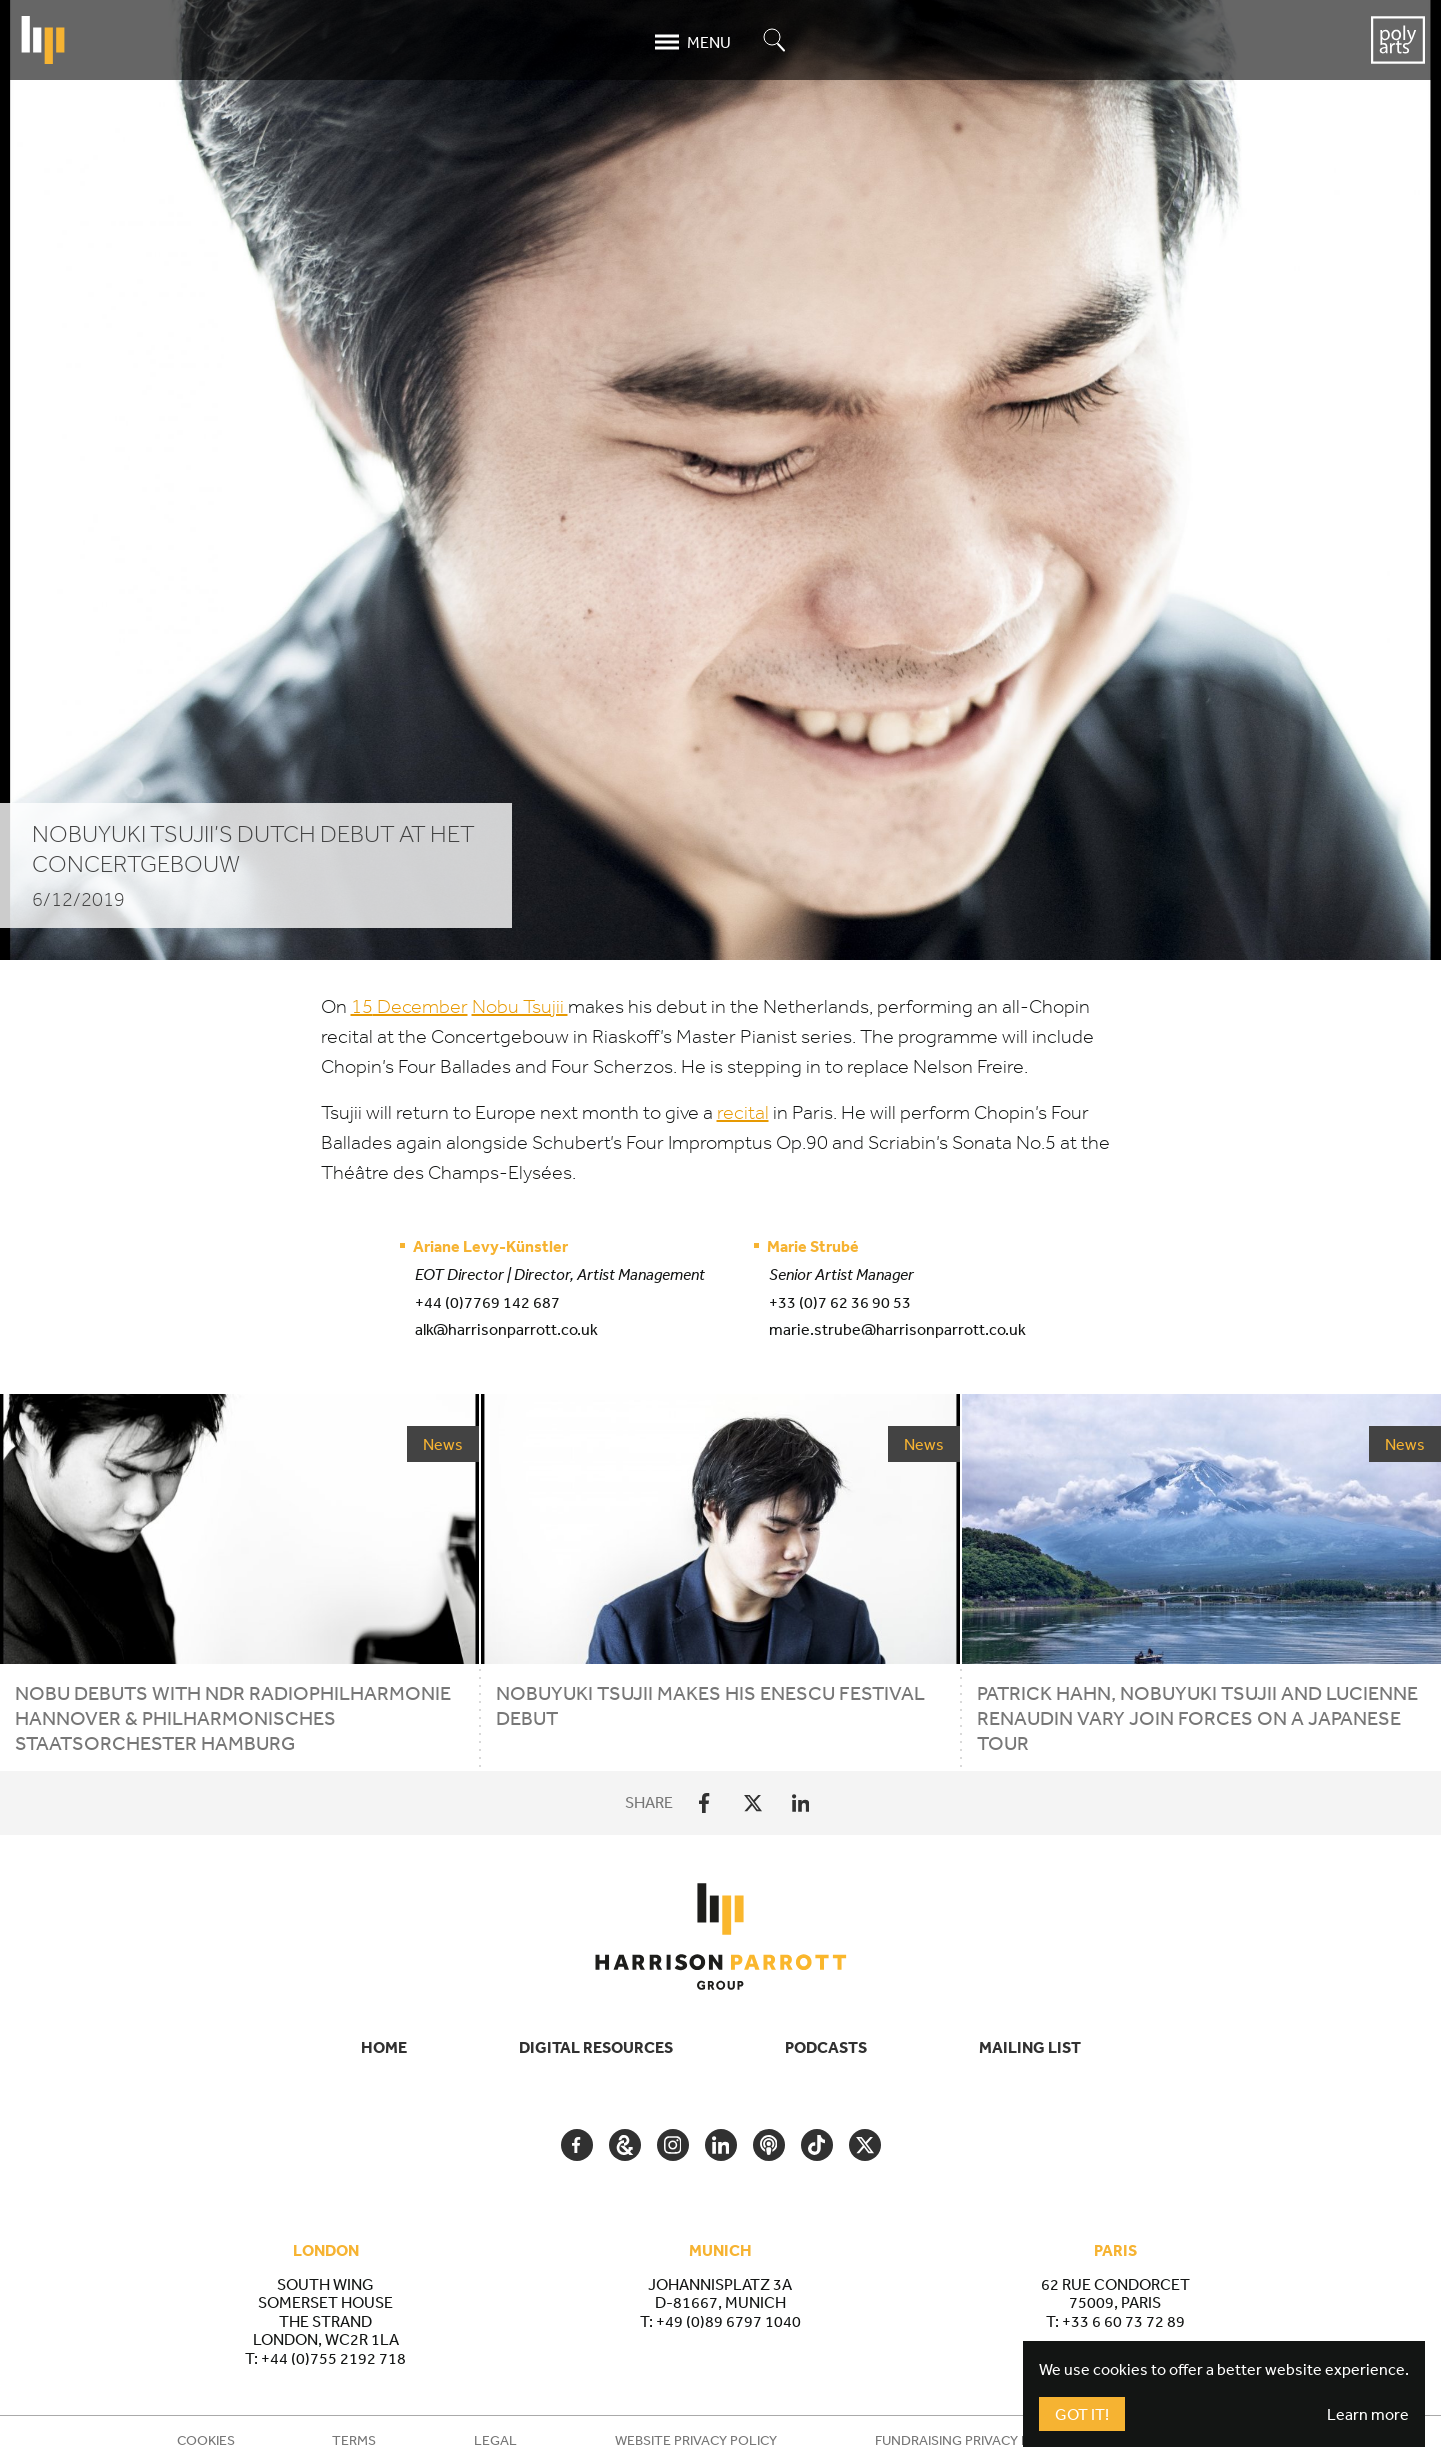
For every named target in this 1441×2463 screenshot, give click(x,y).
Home (384, 2047)
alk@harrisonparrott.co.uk (506, 1329)
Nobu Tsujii (520, 1006)
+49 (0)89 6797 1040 (728, 2321)
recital (743, 1112)
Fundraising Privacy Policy (971, 2440)
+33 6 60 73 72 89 (1123, 2321)
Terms (354, 2440)
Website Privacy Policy (696, 2440)
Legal (495, 2440)
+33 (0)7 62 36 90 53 (840, 1302)
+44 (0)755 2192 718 (333, 2358)
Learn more (1368, 2414)
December (409, 1006)
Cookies (206, 2440)
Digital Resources (596, 2047)
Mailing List (1030, 2047)
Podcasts (826, 2047)
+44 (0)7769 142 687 (487, 1302)
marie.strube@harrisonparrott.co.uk (897, 1329)
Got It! (1082, 2414)
